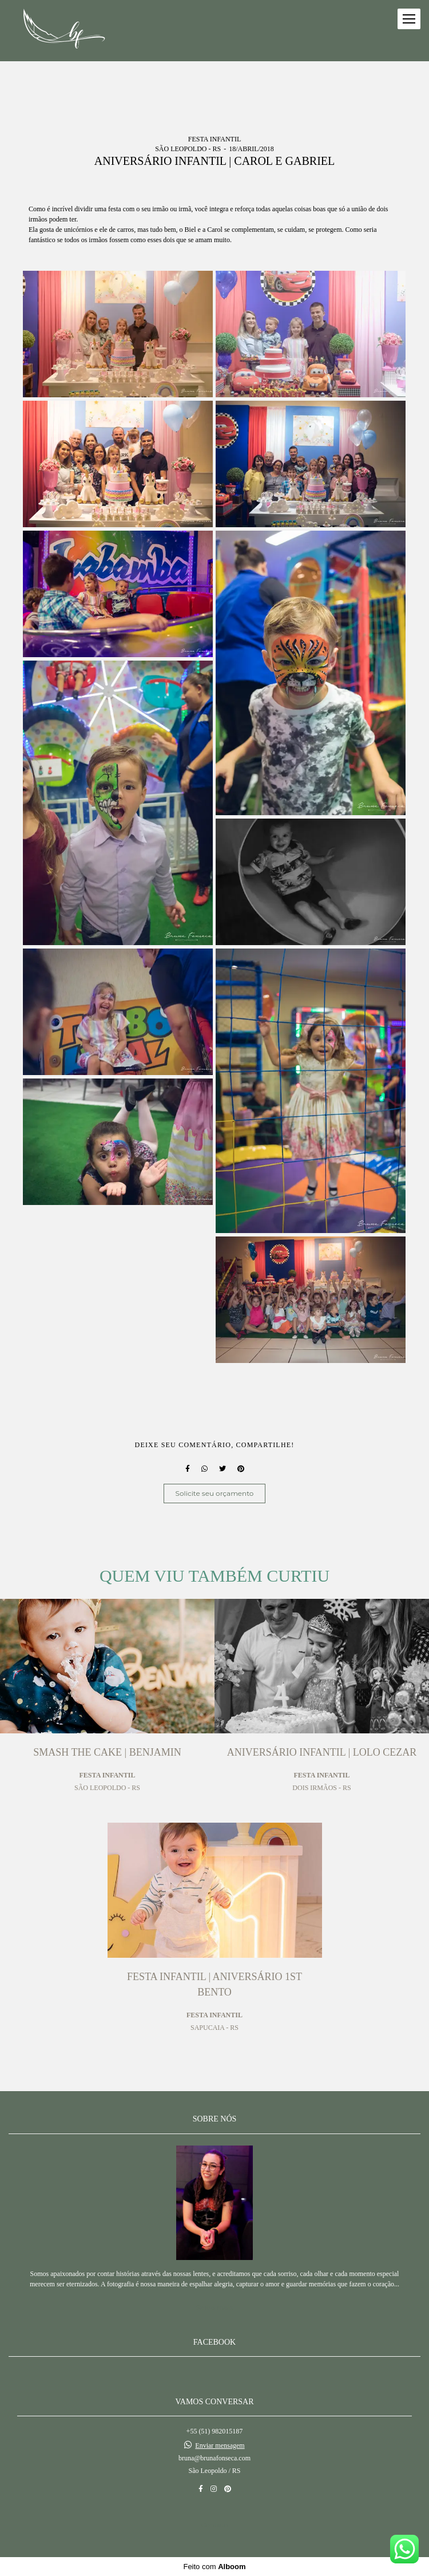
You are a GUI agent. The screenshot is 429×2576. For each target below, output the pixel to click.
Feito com (214, 2566)
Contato (214, 2524)
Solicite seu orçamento (215, 1493)
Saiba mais (214, 2307)
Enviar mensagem (219, 2445)
